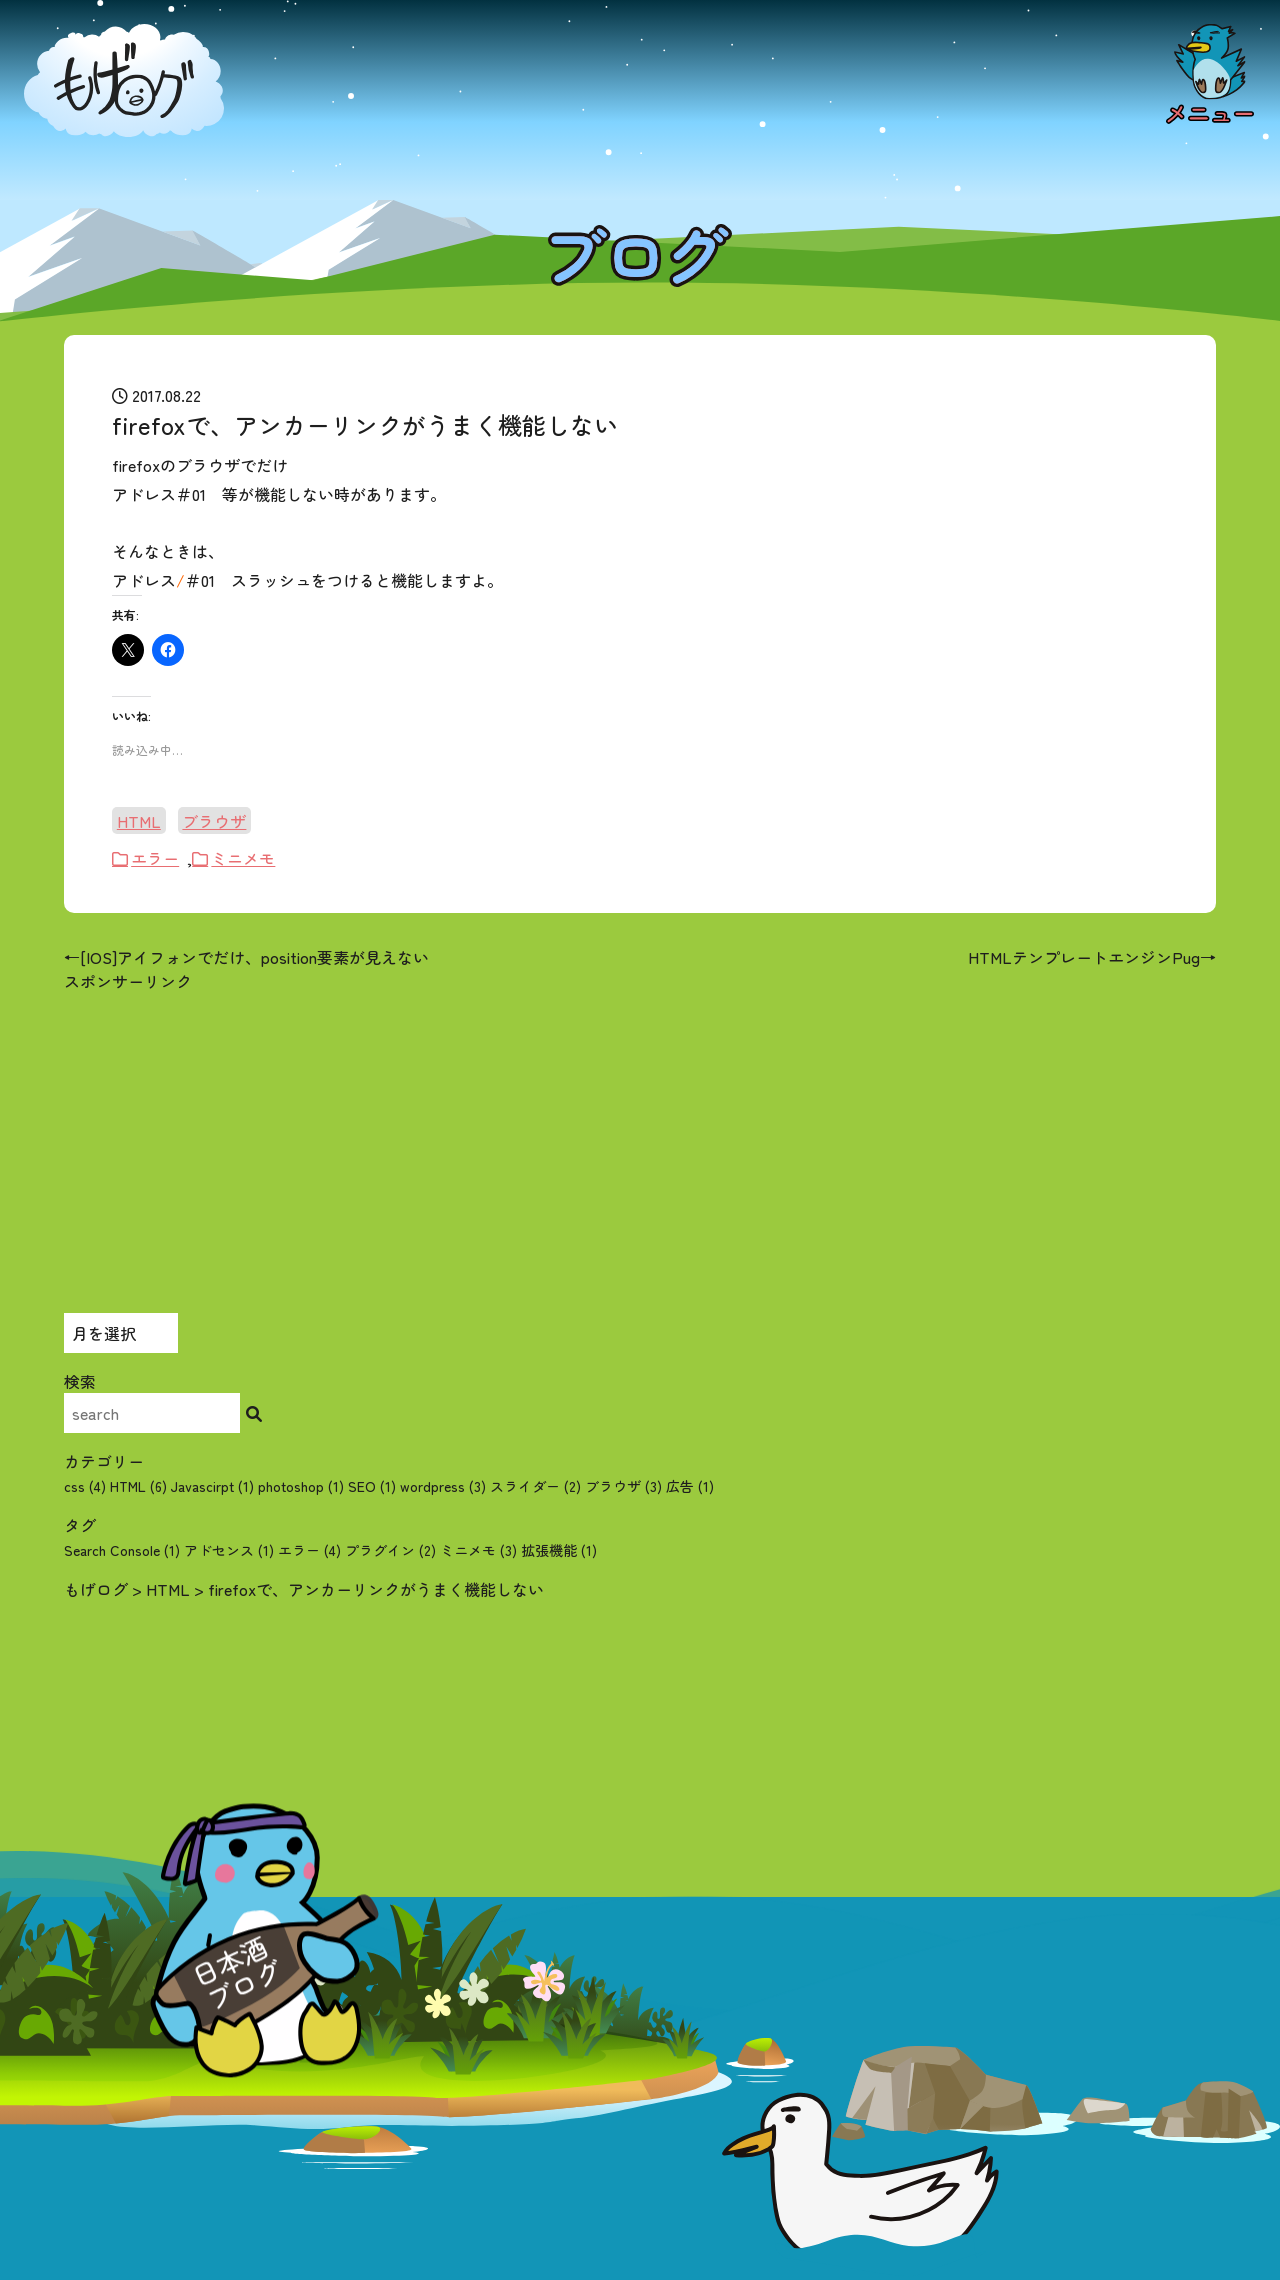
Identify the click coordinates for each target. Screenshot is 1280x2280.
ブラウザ (214, 821)
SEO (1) (372, 1486)
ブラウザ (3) (623, 1486)
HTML (139, 821)
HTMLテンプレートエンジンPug (1084, 957)
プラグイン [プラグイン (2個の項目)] (390, 1550)
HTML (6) (138, 1486)
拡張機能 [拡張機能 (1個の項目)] (559, 1550)
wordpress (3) (443, 1486)
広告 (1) (690, 1486)
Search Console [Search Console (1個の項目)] (122, 1550)
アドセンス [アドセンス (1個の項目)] (229, 1550)
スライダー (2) (535, 1486)
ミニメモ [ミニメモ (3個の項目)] (478, 1550)
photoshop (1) (301, 1486)
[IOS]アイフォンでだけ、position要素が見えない (254, 957)
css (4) (85, 1486)
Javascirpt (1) (212, 1486)
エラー (155, 858)
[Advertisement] (640, 1133)
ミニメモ (243, 858)
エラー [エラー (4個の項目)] (309, 1550)
